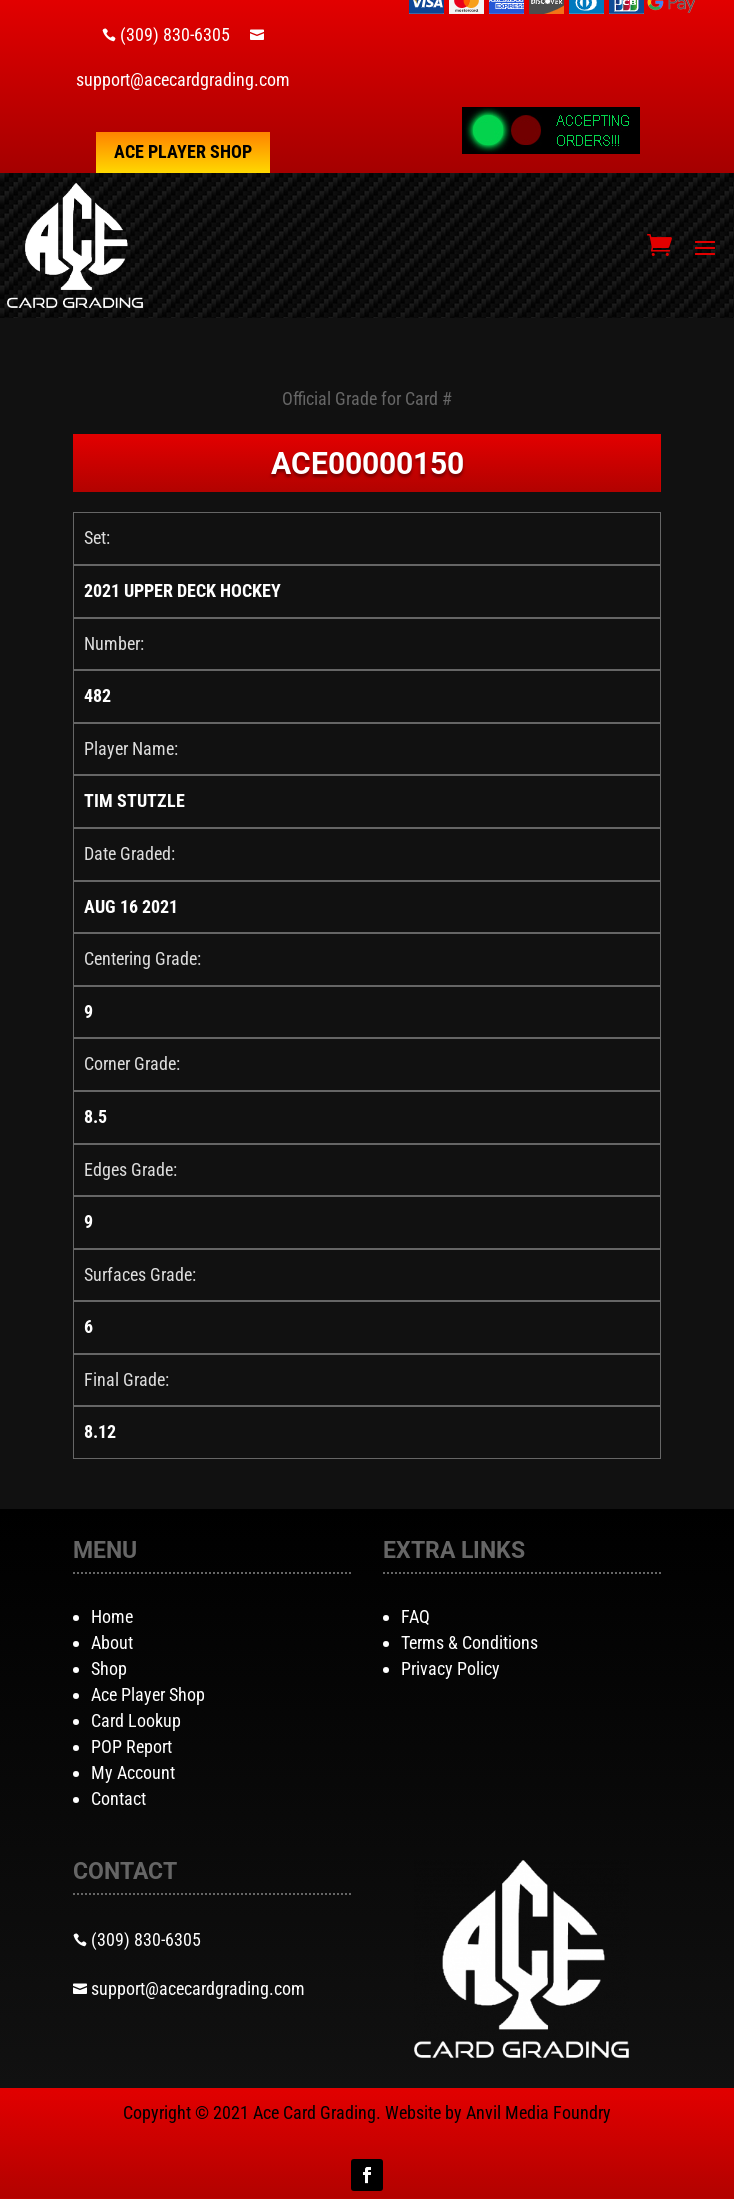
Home (112, 1616)
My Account (133, 1772)
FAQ (415, 1616)
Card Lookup (136, 1720)
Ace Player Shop (183, 151)
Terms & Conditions (469, 1642)
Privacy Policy (450, 1668)
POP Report (131, 1746)
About (112, 1642)
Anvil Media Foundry (538, 2112)
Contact (118, 1798)
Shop (109, 1668)
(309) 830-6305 (175, 34)
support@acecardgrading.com (183, 79)
